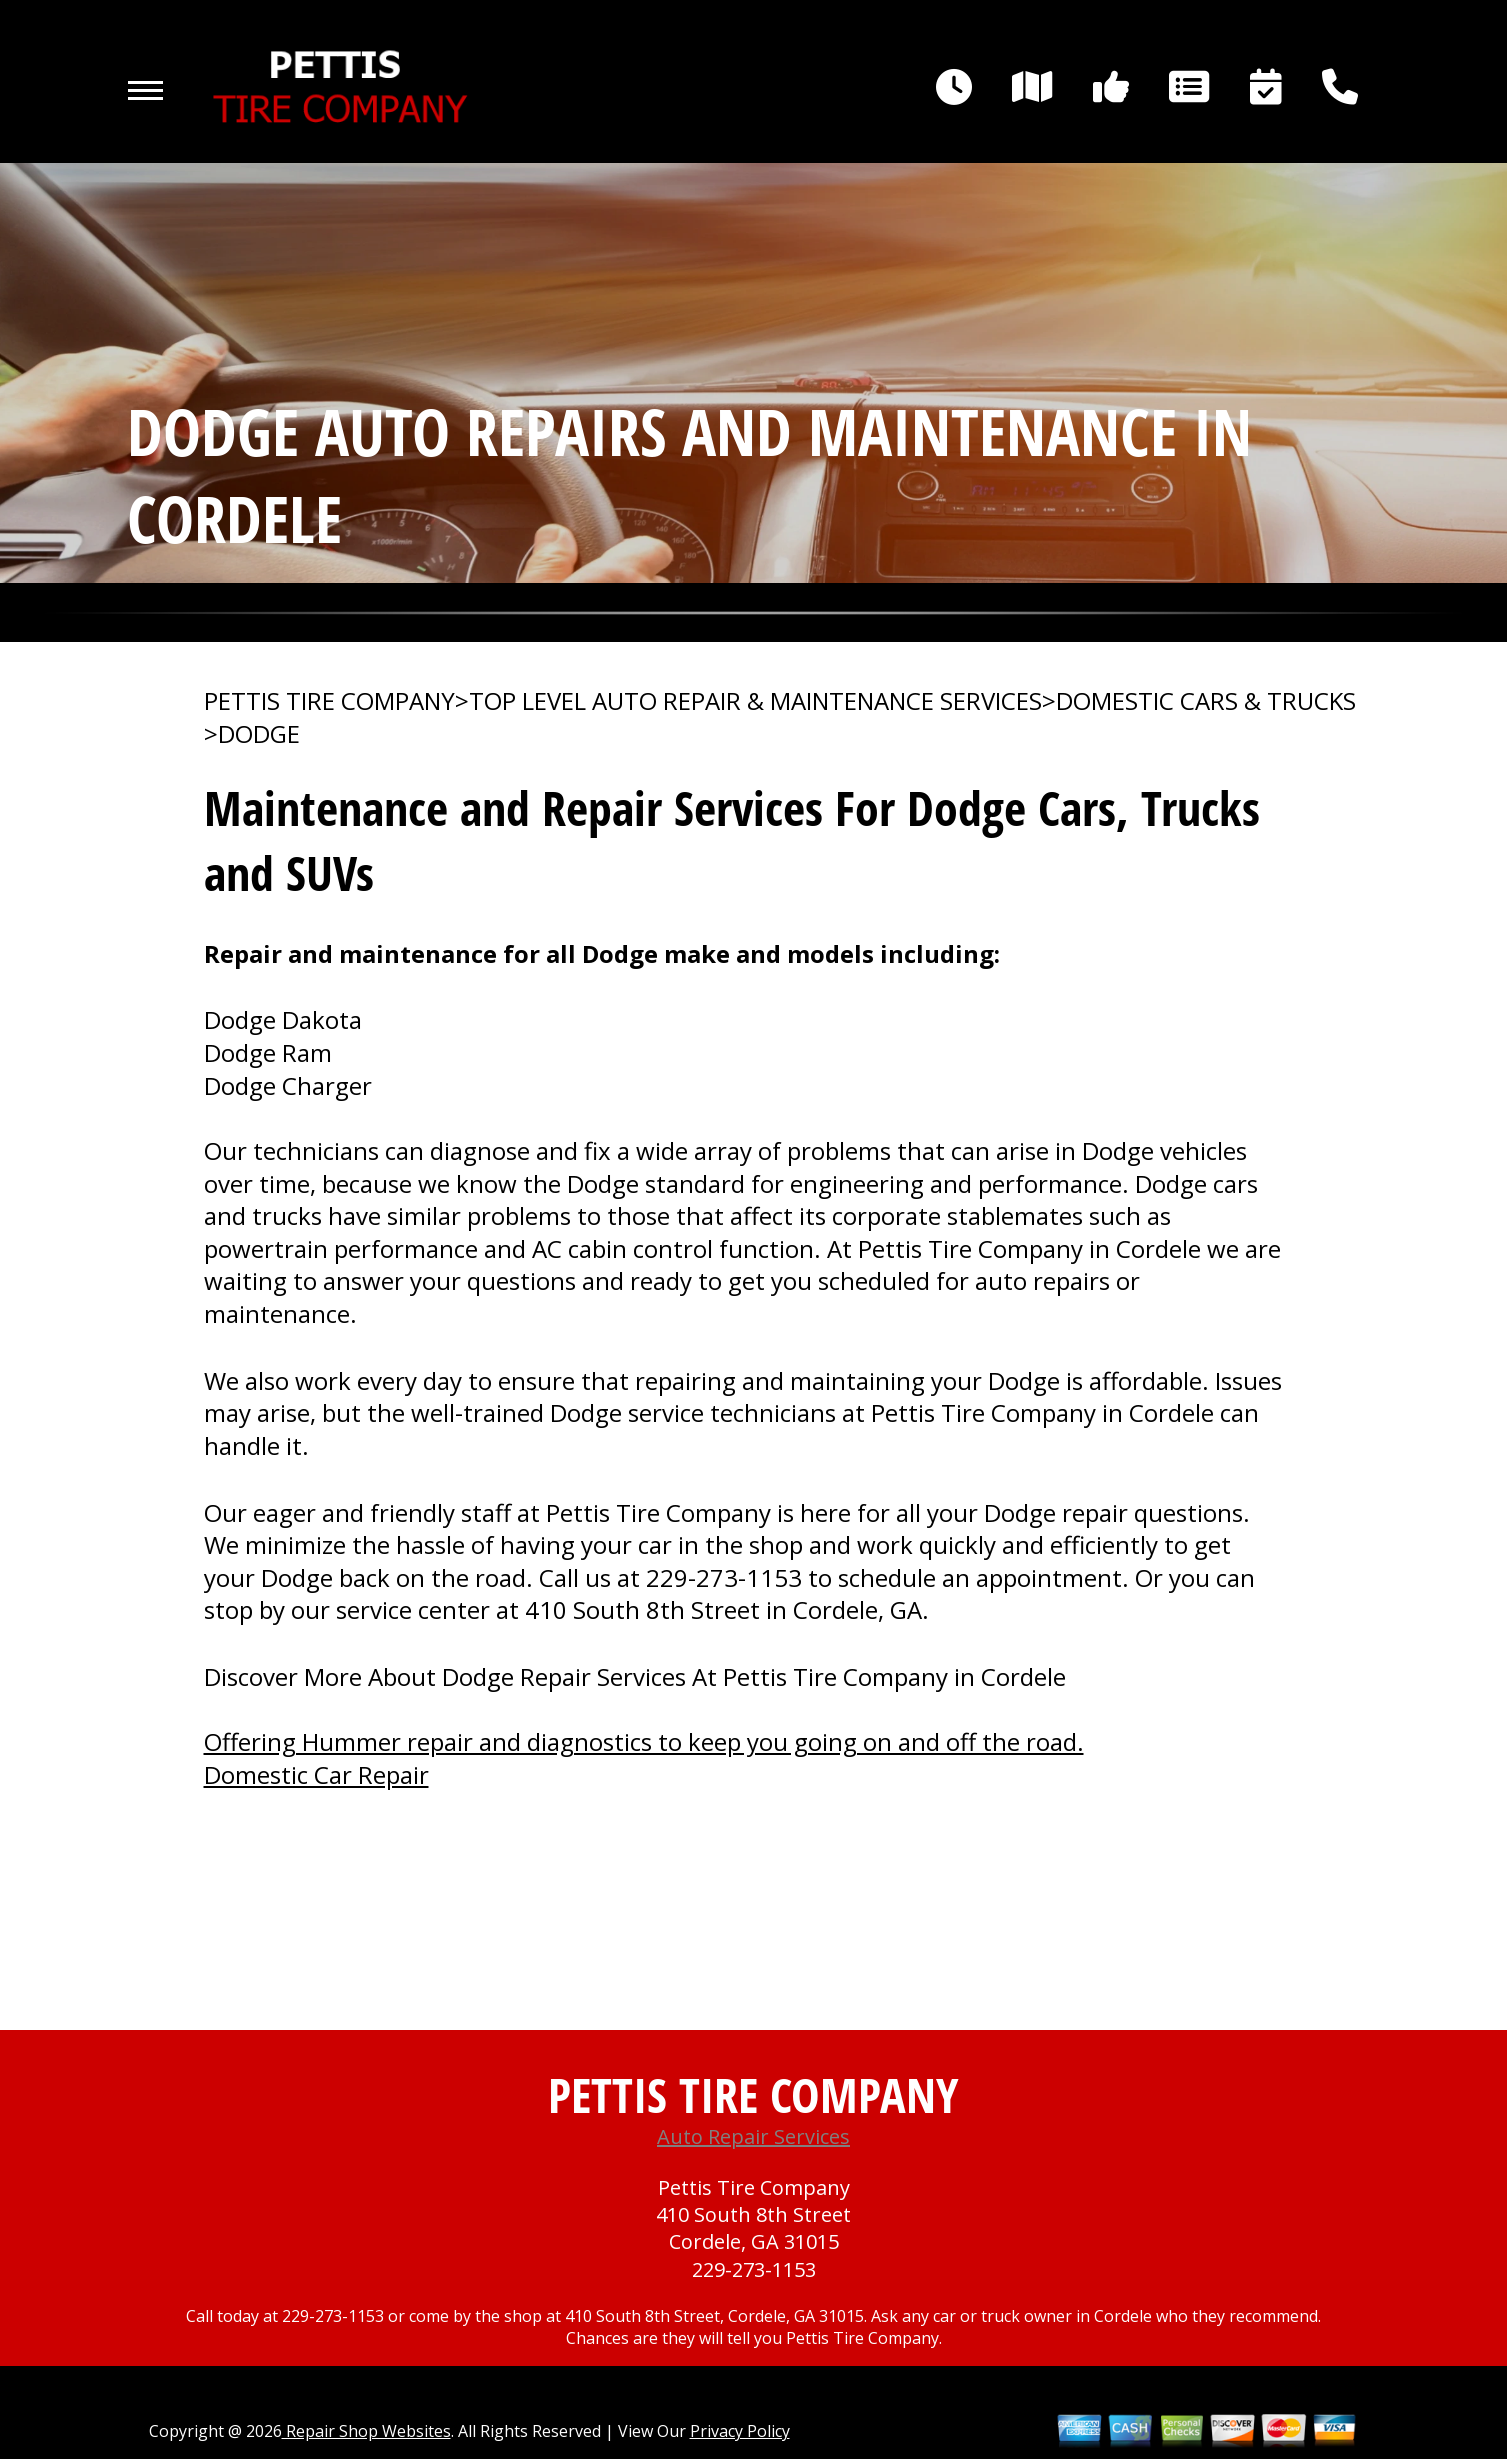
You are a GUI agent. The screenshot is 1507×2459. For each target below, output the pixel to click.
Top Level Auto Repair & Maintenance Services (755, 701)
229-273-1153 (724, 1577)
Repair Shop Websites (366, 2431)
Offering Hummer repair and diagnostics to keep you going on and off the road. (644, 1741)
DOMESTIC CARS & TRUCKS (1206, 701)
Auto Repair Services (753, 2136)
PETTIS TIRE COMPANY (329, 701)
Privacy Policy (740, 2431)
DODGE (259, 734)
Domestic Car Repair (316, 1774)
